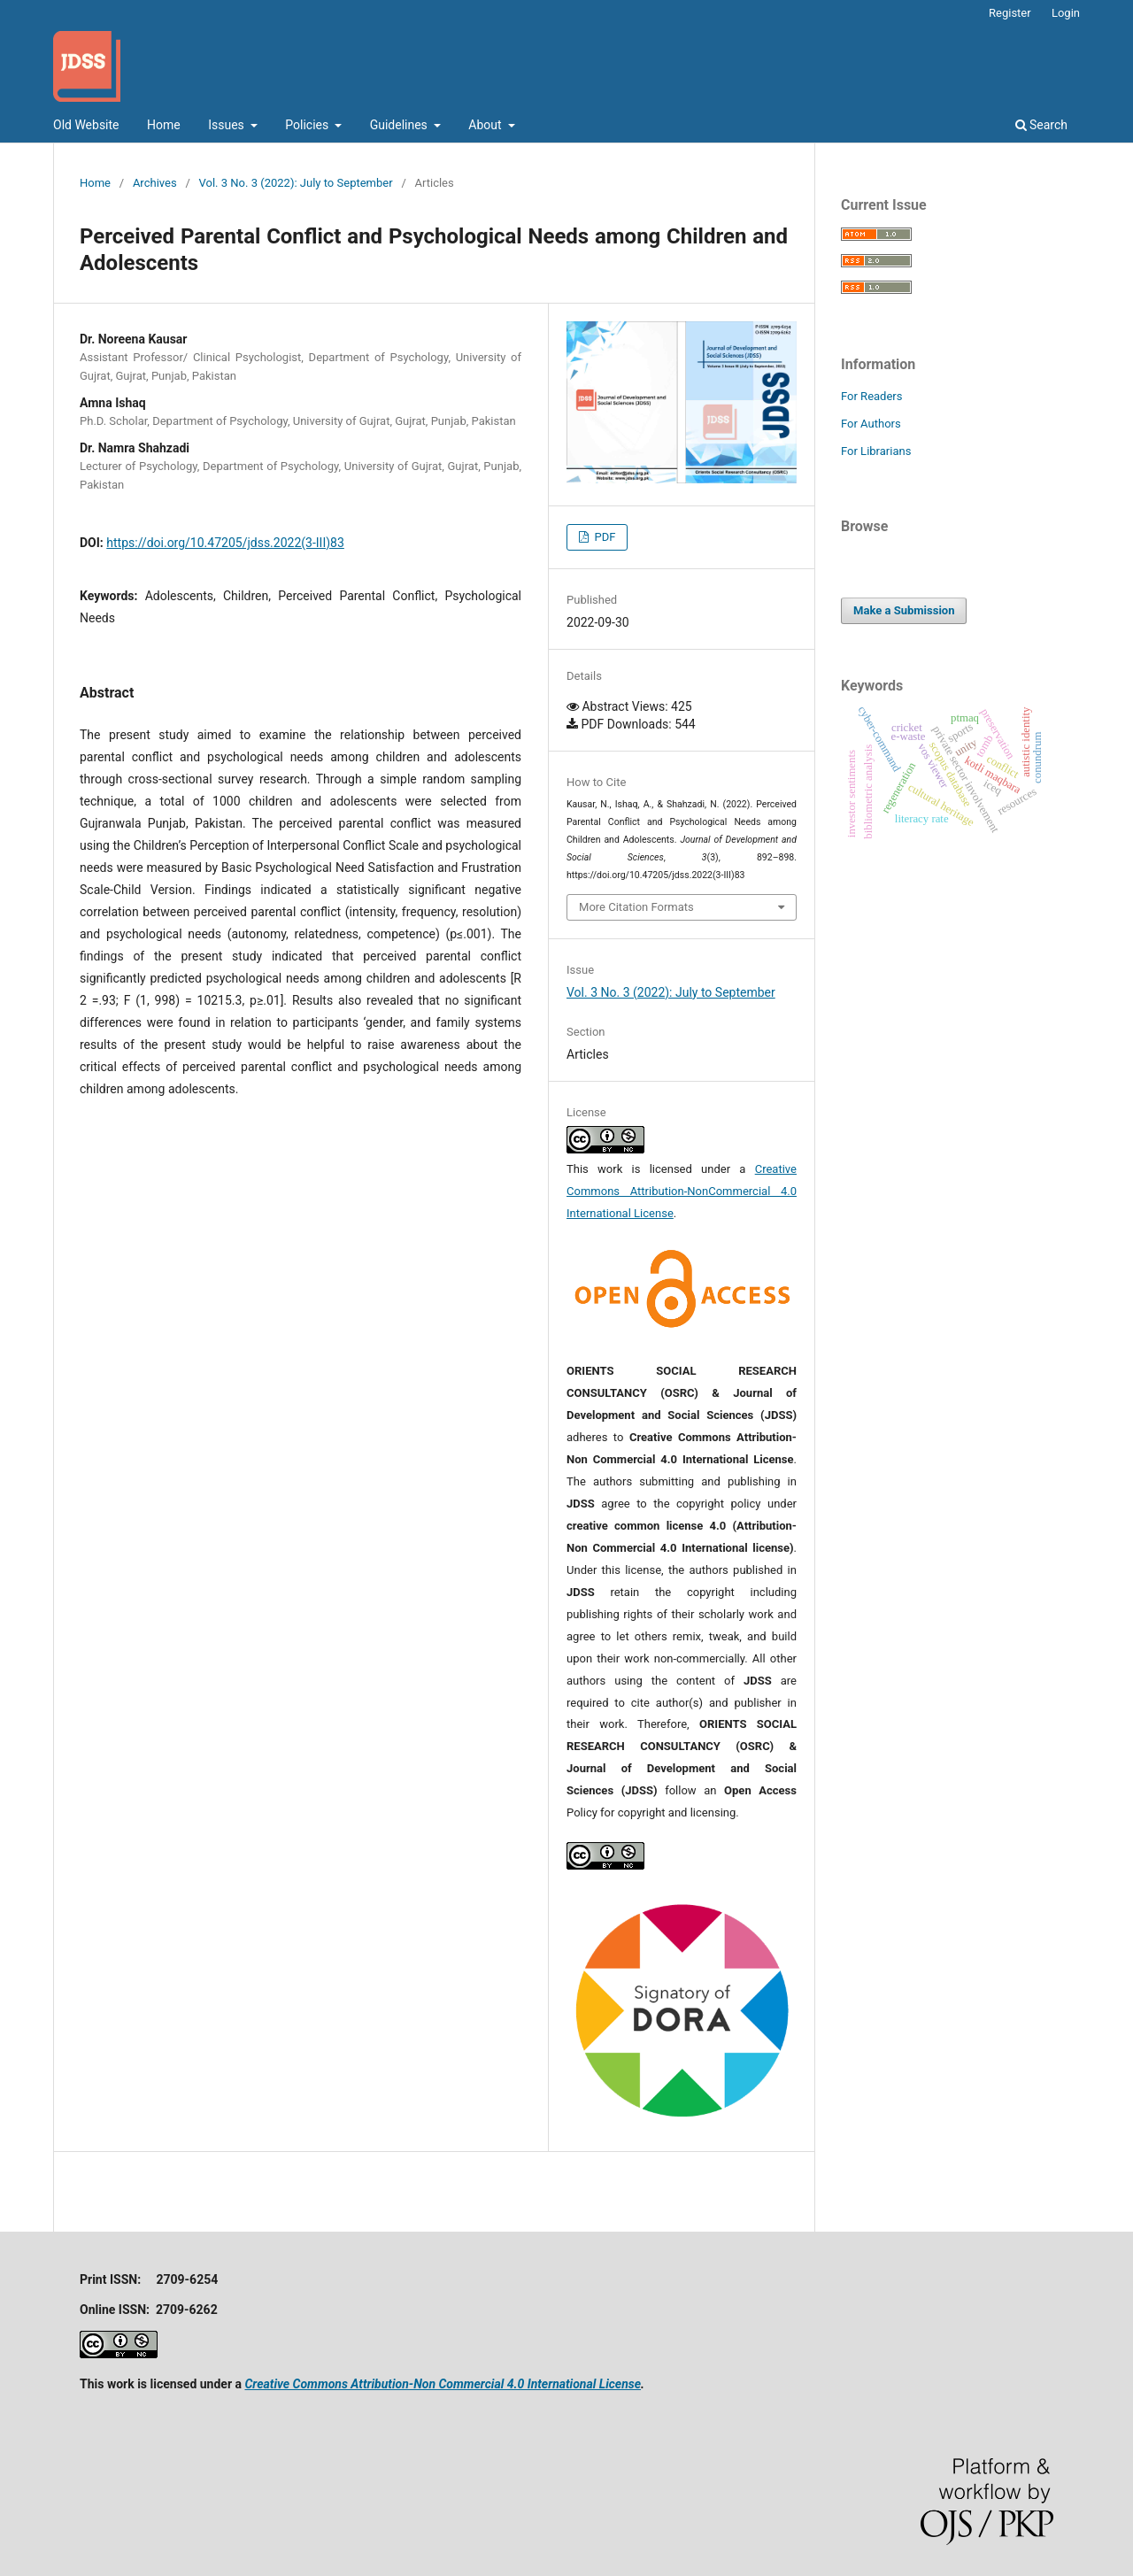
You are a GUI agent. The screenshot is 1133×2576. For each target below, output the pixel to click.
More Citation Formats (636, 907)
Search (1041, 125)
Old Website (86, 125)
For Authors (871, 423)
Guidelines (400, 125)
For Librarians (876, 451)
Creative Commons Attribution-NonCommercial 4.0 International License (681, 1191)
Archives (155, 182)
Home (164, 125)
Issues (227, 125)
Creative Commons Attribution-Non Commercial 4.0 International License (442, 2384)
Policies (308, 125)
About (486, 125)
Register (1010, 12)
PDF (603, 537)
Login (1066, 12)
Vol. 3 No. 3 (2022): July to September (296, 182)
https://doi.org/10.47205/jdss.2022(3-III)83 (225, 543)
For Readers (872, 396)
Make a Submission (903, 610)
